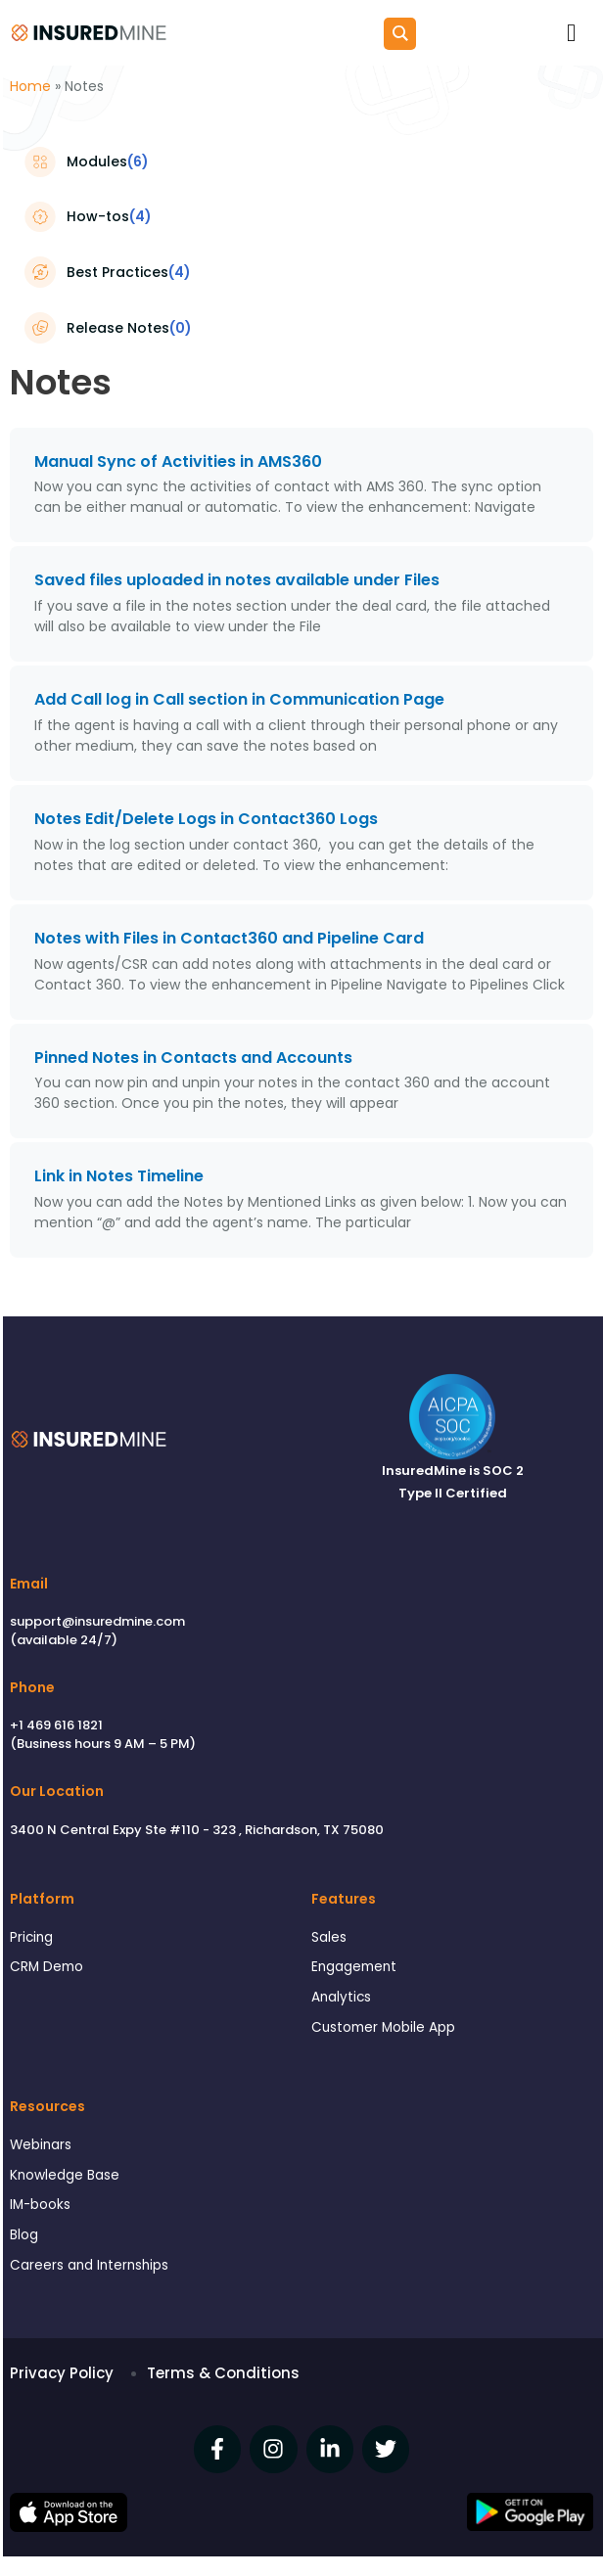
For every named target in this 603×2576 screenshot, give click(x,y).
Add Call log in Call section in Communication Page (239, 699)
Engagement (353, 1966)
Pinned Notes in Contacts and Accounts (193, 1057)
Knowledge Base (64, 2175)
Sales (329, 1937)
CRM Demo (46, 1966)
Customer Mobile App (383, 2027)
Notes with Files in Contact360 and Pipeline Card (229, 938)
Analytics (341, 1997)
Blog (24, 2235)
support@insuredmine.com (97, 1621)
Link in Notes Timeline (119, 1176)
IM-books (40, 2204)
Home (30, 86)
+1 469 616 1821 (56, 1725)
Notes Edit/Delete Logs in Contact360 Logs (206, 818)
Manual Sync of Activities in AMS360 (178, 461)
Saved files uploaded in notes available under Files (237, 580)
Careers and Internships (89, 2265)
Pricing (31, 1937)
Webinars (40, 2145)
